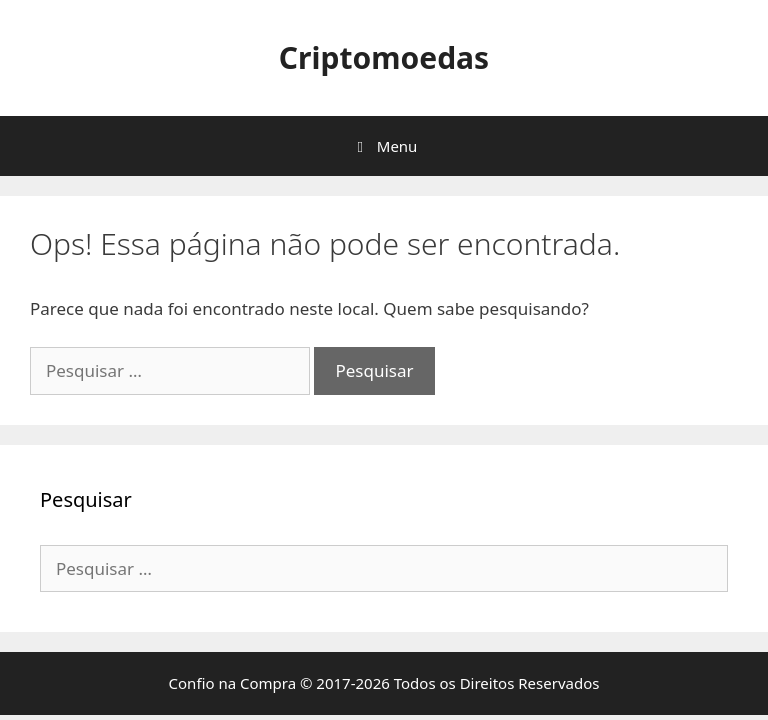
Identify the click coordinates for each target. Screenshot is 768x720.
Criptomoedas (384, 57)
